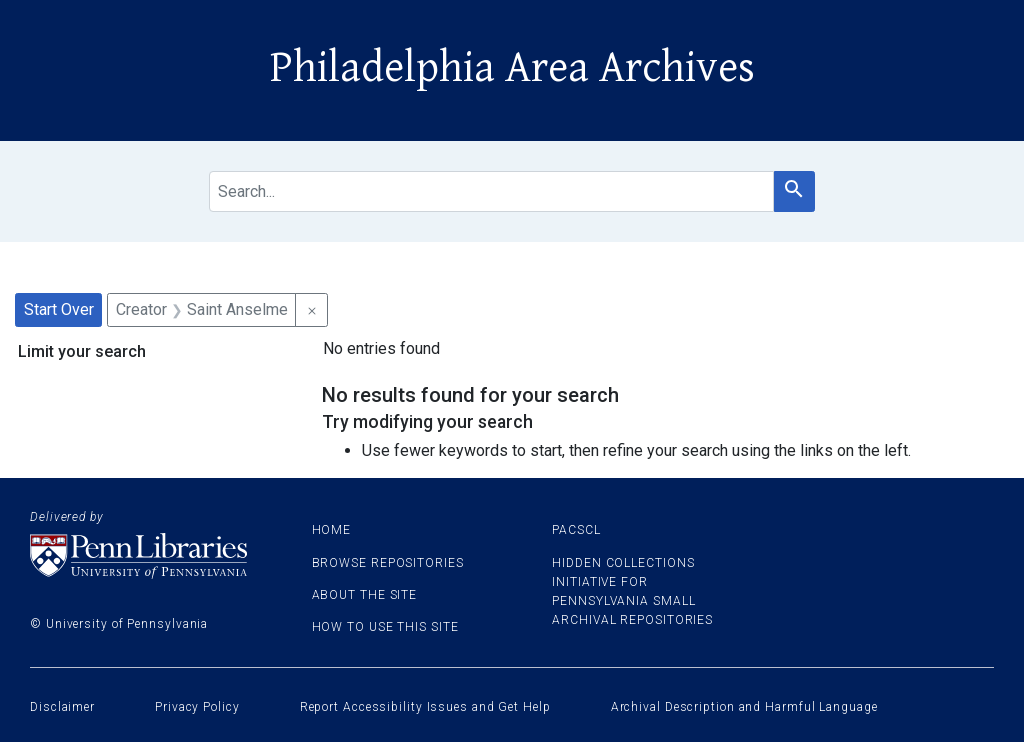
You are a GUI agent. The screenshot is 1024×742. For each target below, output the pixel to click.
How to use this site (385, 627)
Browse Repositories (388, 563)
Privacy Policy (197, 707)
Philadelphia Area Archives (512, 68)
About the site (365, 595)
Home (332, 530)
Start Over (59, 309)
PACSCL (576, 530)
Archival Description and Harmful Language (744, 707)
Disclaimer (62, 707)
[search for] (491, 191)
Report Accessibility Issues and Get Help (425, 707)
